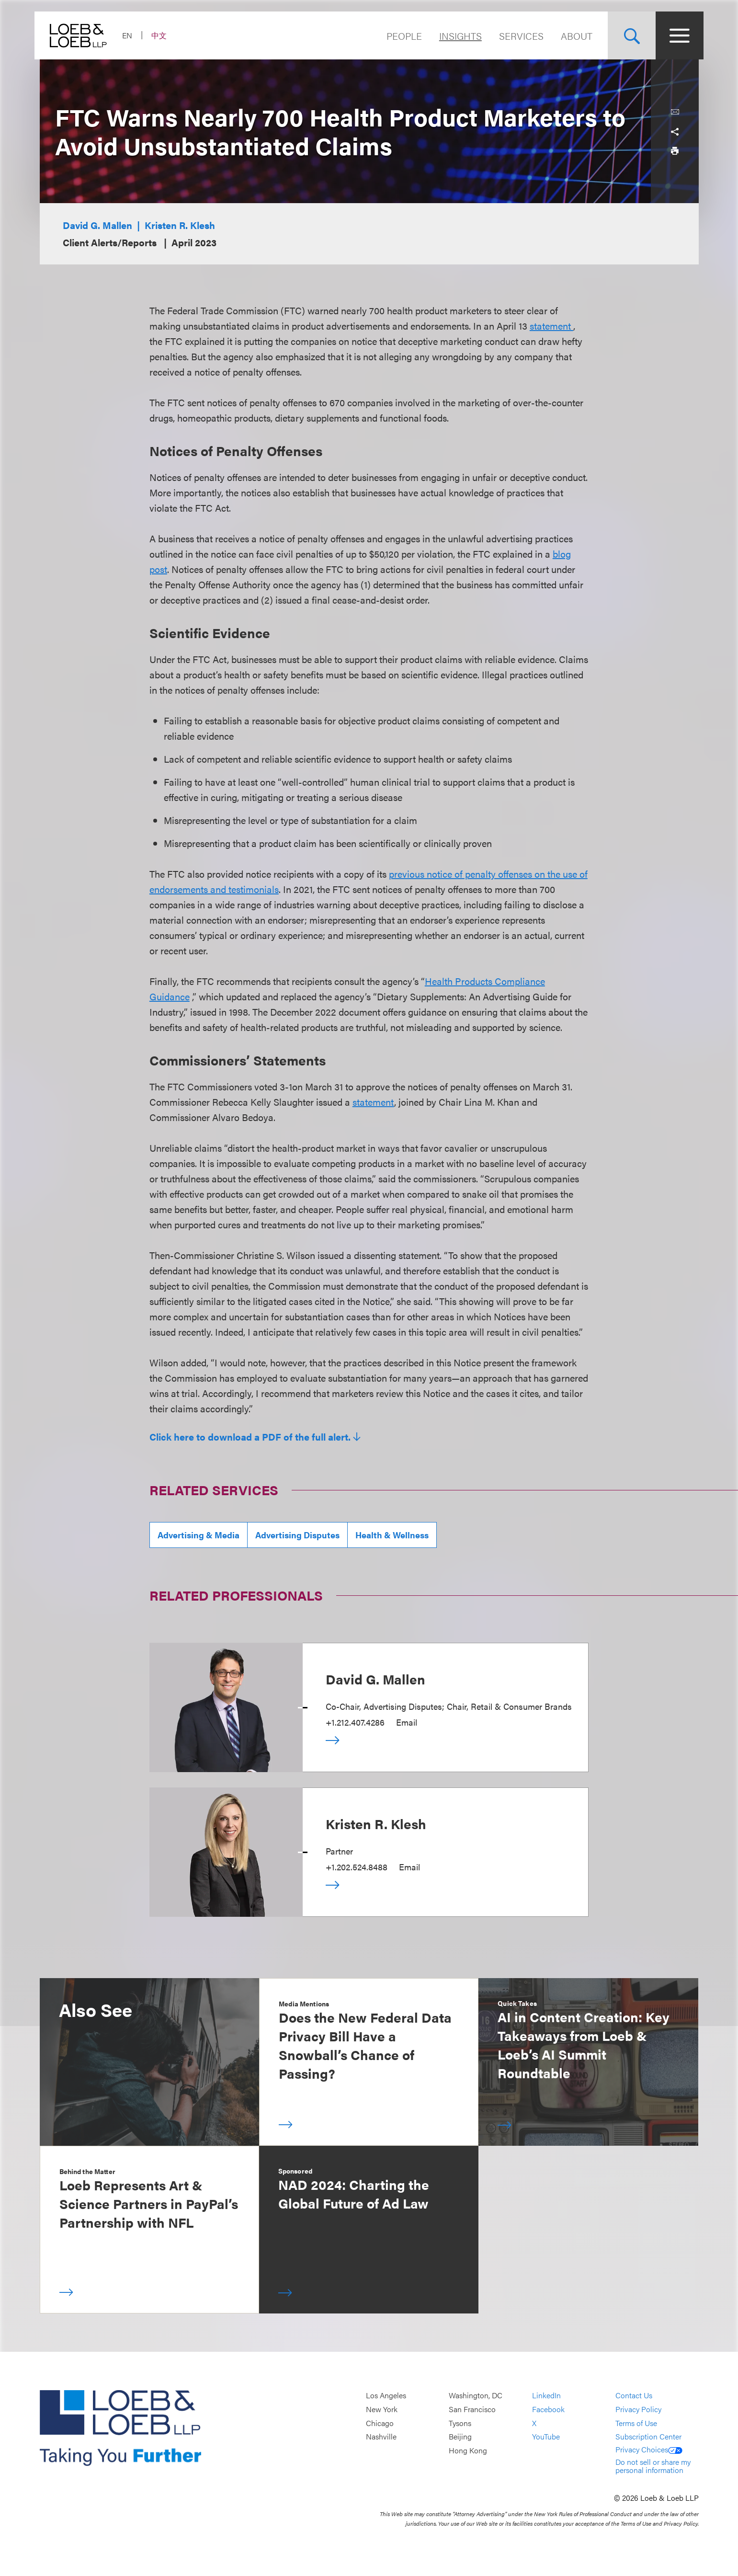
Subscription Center (648, 2436)
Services (516, 36)
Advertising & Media (198, 1535)
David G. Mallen (97, 225)
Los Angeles (386, 2395)
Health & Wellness (392, 1535)
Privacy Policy (638, 2409)
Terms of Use (636, 2422)
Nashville (381, 2436)
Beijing (460, 2436)
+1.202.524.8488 (356, 1867)
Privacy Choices (648, 2449)
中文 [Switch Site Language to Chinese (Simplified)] (164, 35)
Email (406, 1722)
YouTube (546, 2436)
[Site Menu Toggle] (675, 35)
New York (381, 2409)
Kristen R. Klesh (180, 225)
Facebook (548, 2409)
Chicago (380, 2422)
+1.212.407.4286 (355, 1722)
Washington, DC (475, 2395)
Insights (455, 36)
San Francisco (472, 2409)
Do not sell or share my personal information (653, 2466)
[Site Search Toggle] (627, 35)
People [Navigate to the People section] (399, 36)
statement (551, 325)
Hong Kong (468, 2450)
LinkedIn (546, 2395)
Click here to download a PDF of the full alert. (250, 1436)
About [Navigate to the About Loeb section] (572, 36)
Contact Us (633, 2395)
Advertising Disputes (297, 1535)
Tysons (460, 2422)
